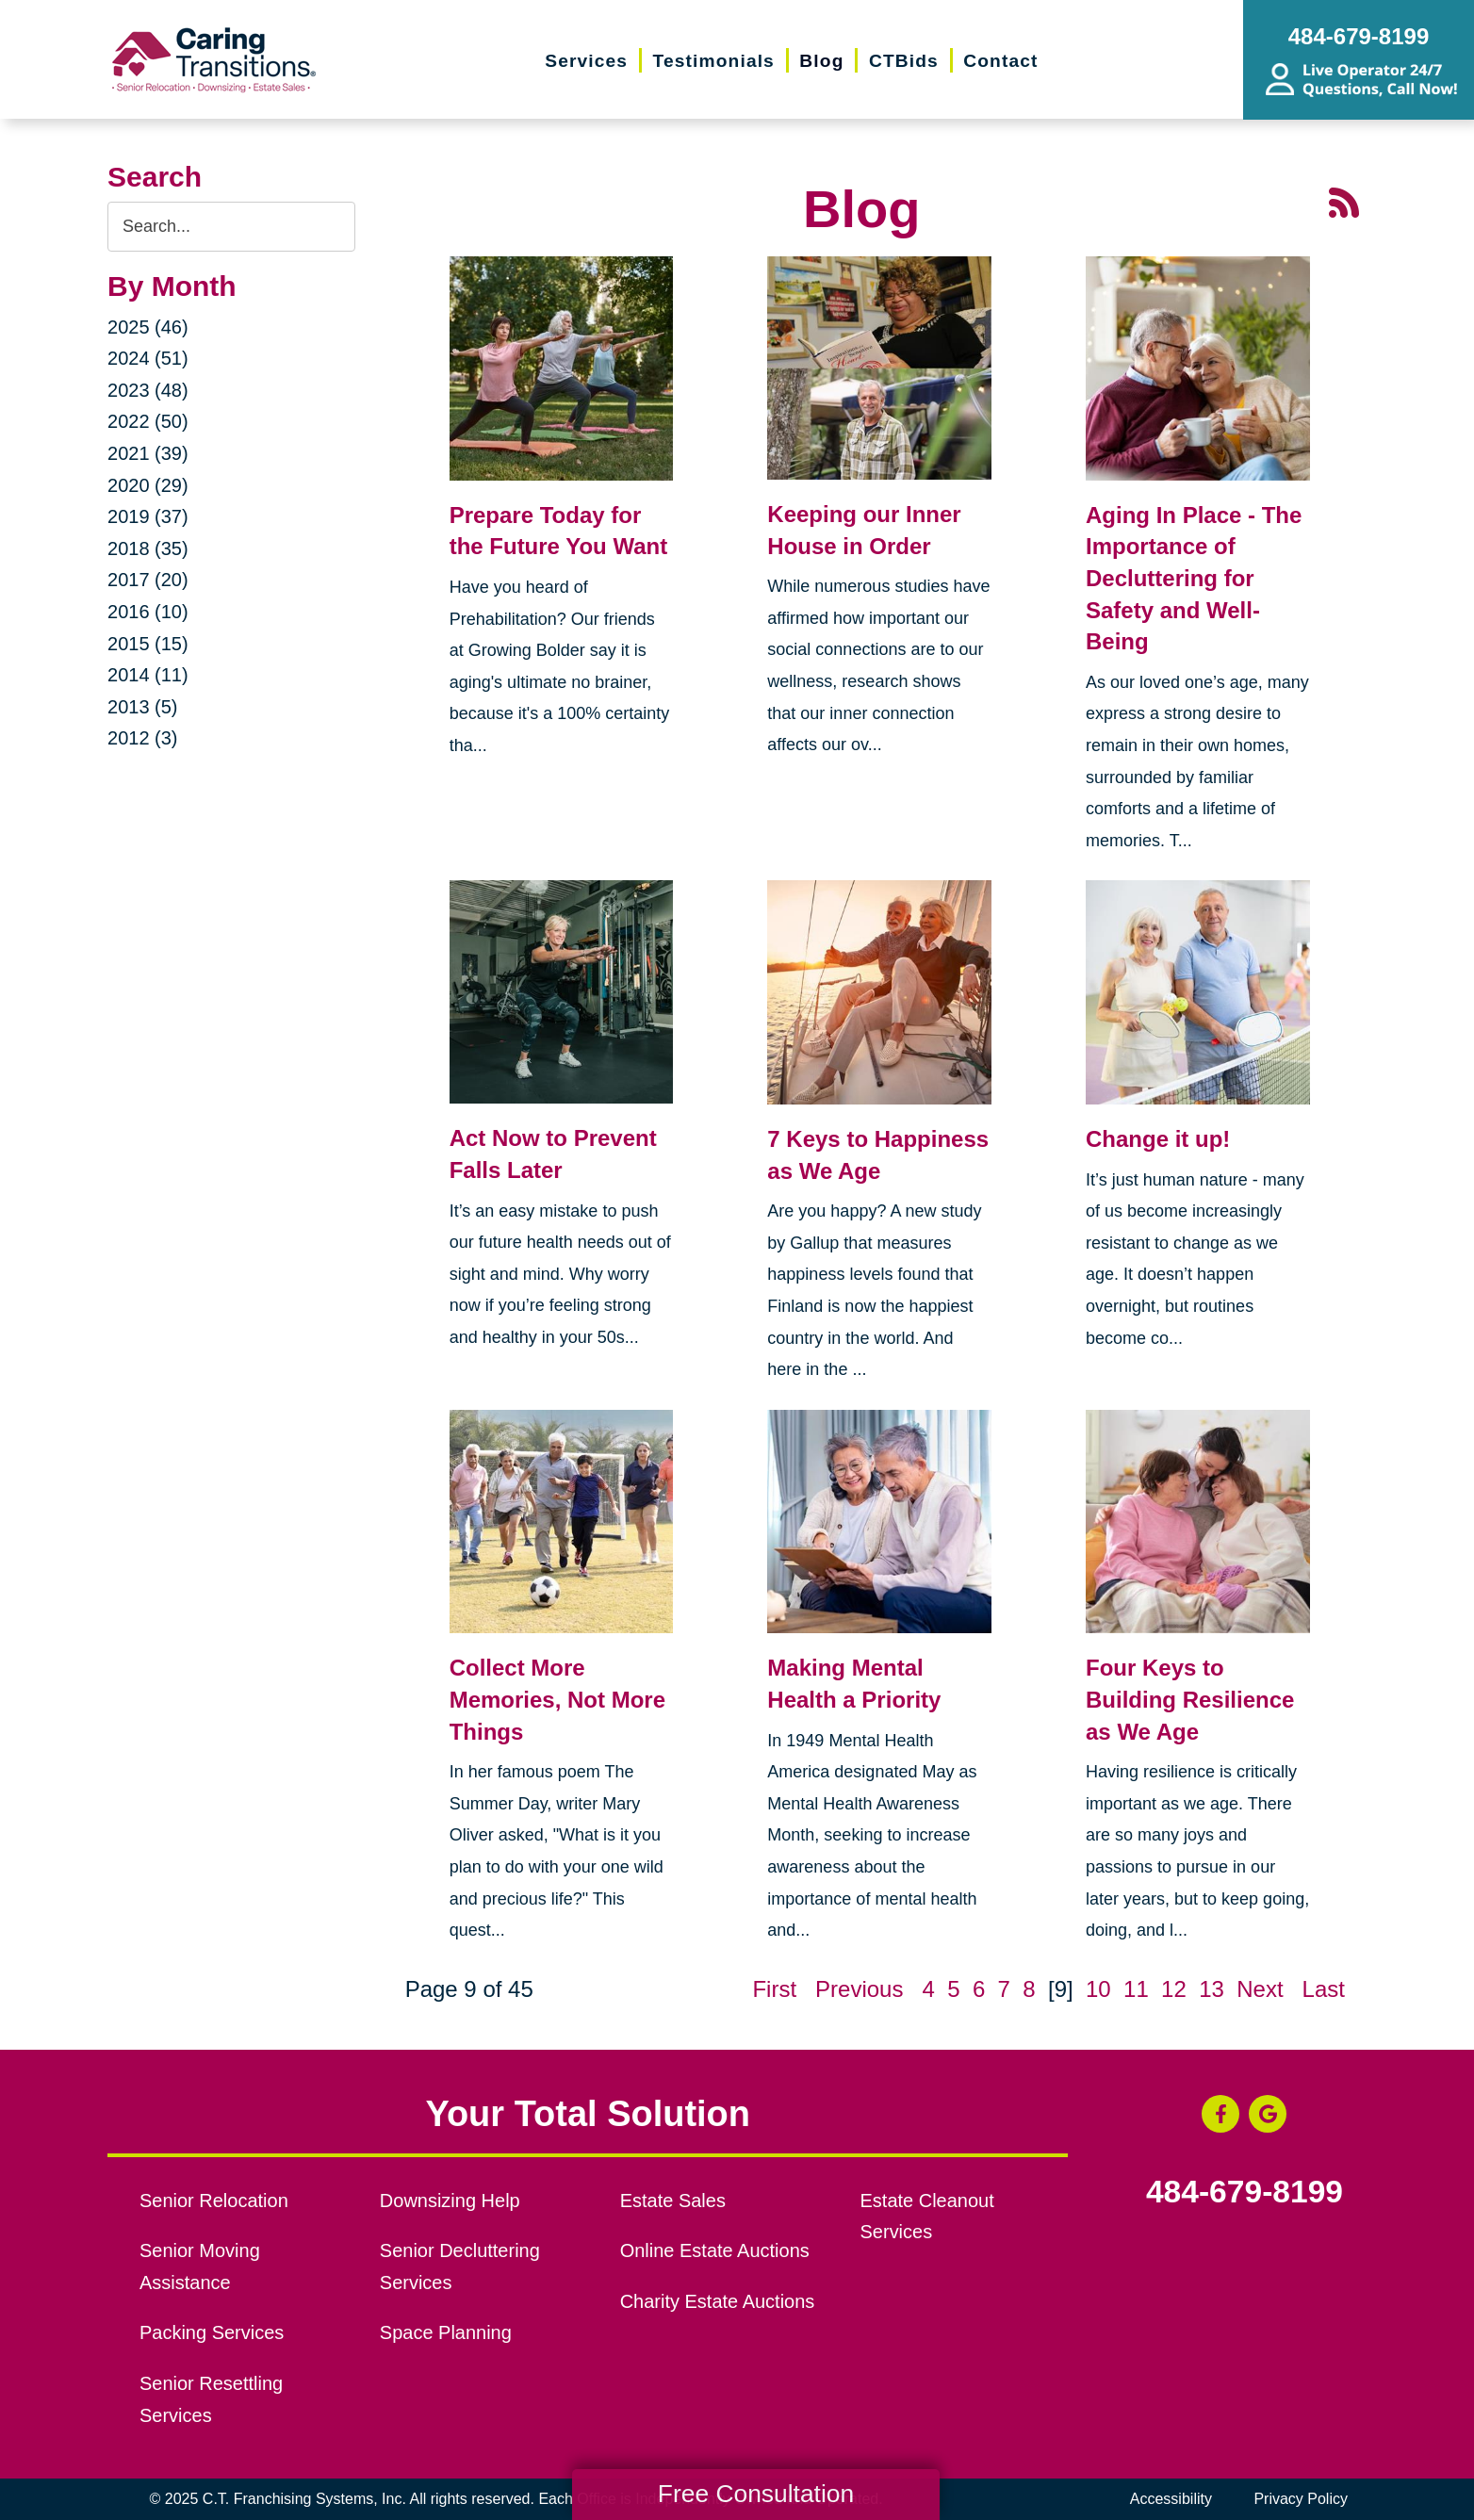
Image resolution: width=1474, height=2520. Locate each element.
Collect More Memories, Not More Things (557, 1699)
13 (1211, 1989)
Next (1260, 1989)
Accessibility (1171, 2499)
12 (1174, 1989)
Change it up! (1158, 1139)
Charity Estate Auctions (717, 2301)
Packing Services (211, 2332)
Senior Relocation (213, 2200)
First (774, 1989)
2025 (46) (147, 327)
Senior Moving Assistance (199, 2266)
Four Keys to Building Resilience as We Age (1190, 1699)
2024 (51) (147, 358)
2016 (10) (147, 611)
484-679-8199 (1244, 2192)
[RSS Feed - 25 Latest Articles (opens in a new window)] (1344, 200)
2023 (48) (147, 390)
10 (1098, 1989)
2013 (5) (142, 706)
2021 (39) (147, 453)
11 (1136, 1989)
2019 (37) (147, 516)
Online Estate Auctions (715, 2250)
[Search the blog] (231, 227)
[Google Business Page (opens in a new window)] (1267, 2114)
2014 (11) (147, 674)
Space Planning (446, 2332)
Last (1323, 1989)
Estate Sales (673, 2200)
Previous (859, 1989)
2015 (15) (147, 643)
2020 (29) (147, 485)
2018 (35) (147, 548)
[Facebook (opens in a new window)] (1220, 2114)
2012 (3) (142, 738)
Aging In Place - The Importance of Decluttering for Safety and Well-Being (1194, 578)
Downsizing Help (450, 2200)
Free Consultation (756, 2493)
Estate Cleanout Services (927, 2216)
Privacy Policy (1300, 2499)
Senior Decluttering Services (460, 2266)
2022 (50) (147, 421)
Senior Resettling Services (211, 2399)
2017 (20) (147, 579)
